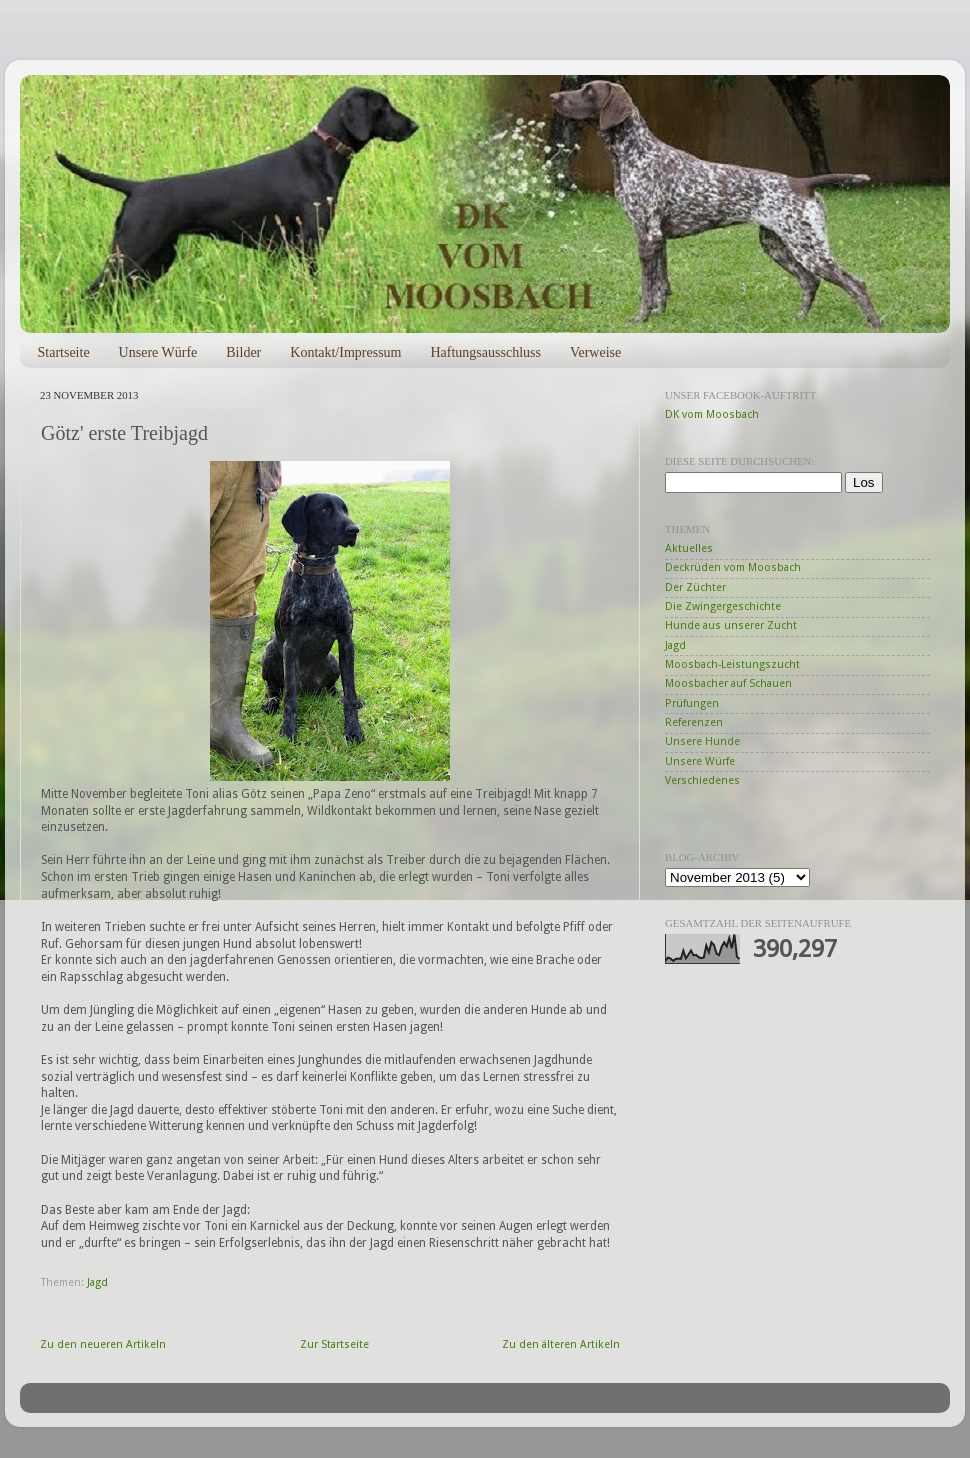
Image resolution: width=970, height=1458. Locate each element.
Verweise (595, 352)
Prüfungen (692, 703)
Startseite (64, 352)
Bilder (243, 352)
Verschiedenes (702, 780)
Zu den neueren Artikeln (103, 1344)
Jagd (97, 1282)
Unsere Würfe (158, 352)
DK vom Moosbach (712, 414)
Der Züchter (695, 587)
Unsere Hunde (702, 741)
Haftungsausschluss (485, 352)
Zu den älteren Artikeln (561, 1344)
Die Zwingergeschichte (723, 606)
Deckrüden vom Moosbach (733, 567)
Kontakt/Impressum (345, 352)
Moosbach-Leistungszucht (732, 664)
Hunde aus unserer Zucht (731, 625)
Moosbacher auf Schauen (728, 683)
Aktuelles (689, 548)
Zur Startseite (334, 1344)
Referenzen (694, 722)
